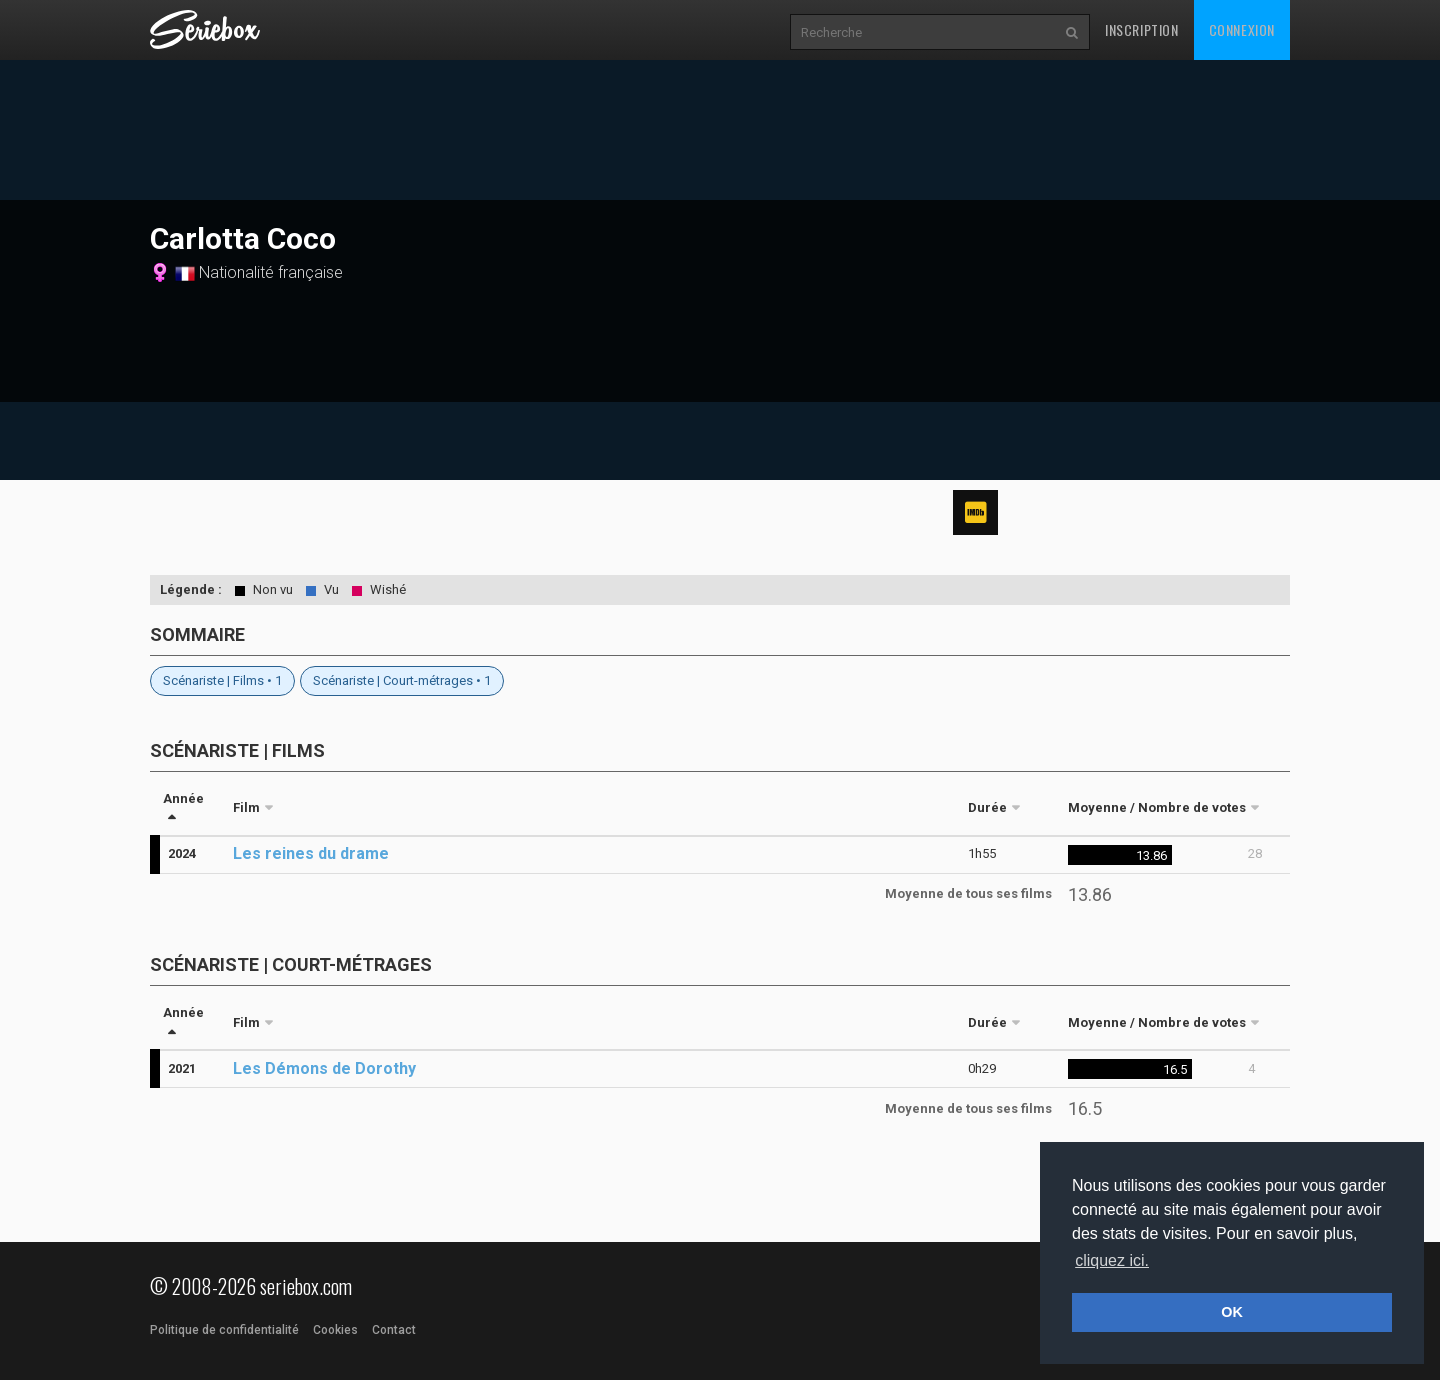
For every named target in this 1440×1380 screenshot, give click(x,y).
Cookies (335, 1330)
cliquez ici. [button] (1112, 1260)
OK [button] (1232, 1312)
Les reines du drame (311, 853)
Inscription (1142, 29)
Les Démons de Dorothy (324, 1068)
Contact (394, 1330)
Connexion (1242, 29)
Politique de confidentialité (224, 1330)
